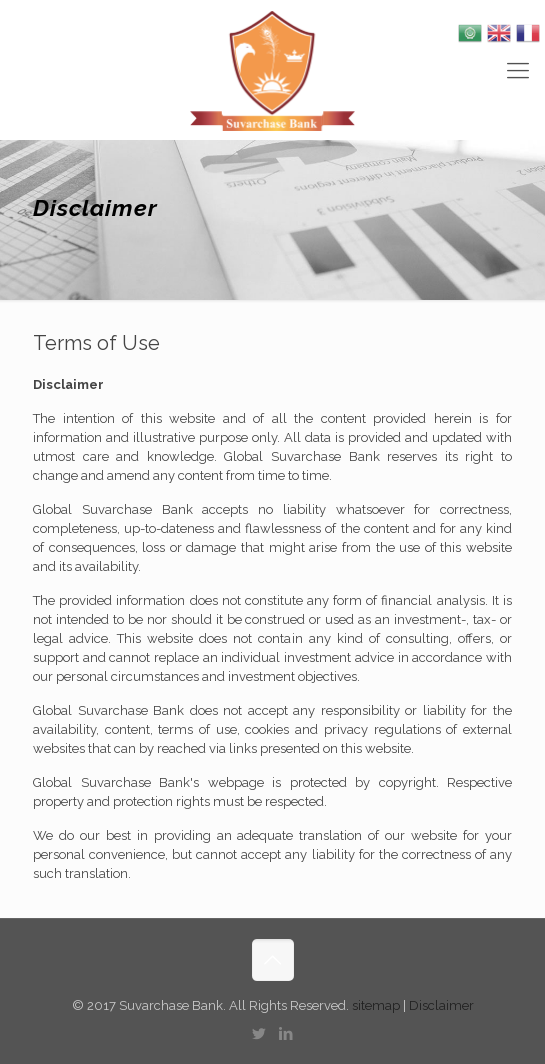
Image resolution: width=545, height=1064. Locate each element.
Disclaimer (441, 1005)
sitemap (377, 1005)
